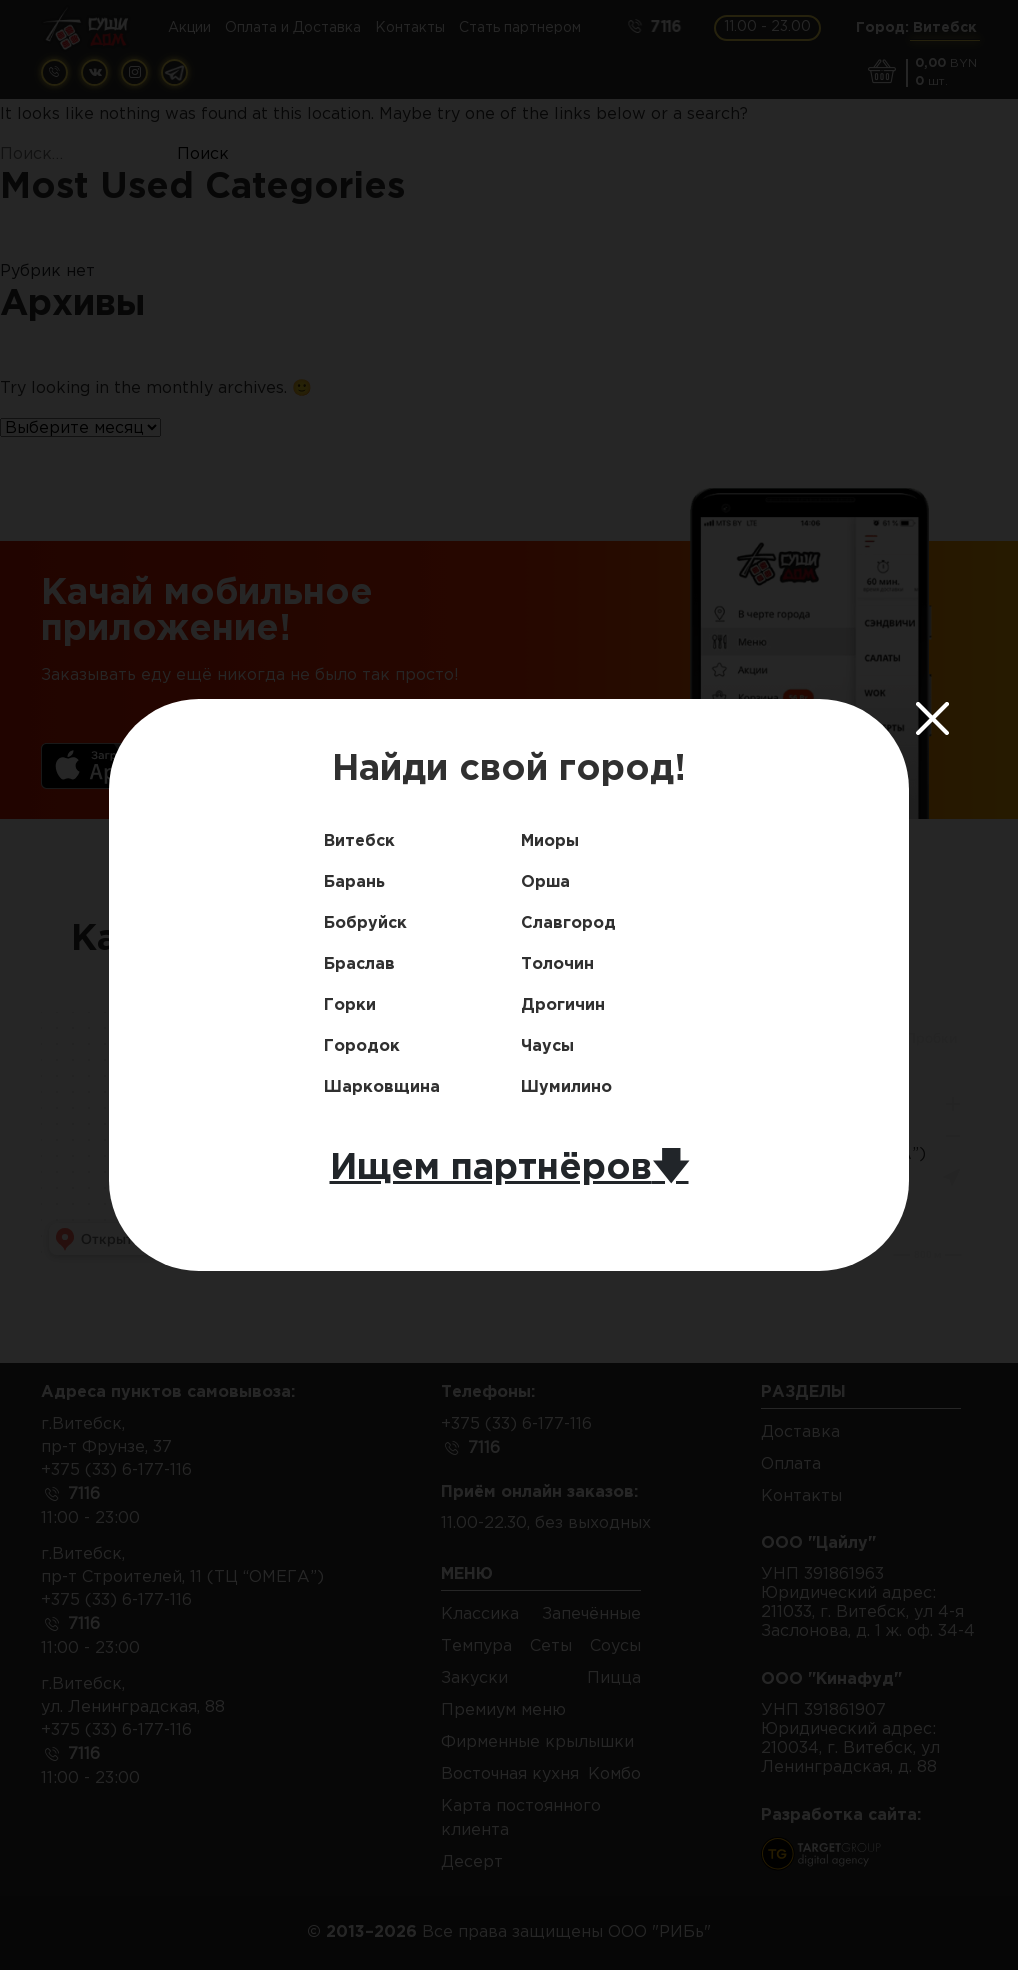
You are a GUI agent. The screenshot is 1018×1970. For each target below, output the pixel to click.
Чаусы (547, 1046)
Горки (350, 1005)
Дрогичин (563, 1005)
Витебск (359, 841)
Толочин (557, 964)
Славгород (568, 923)
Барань (354, 882)
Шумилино (566, 1087)
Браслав (359, 964)
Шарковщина (382, 1087)
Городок (362, 1046)
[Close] (933, 719)
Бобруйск (365, 923)
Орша (545, 882)
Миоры (550, 841)
